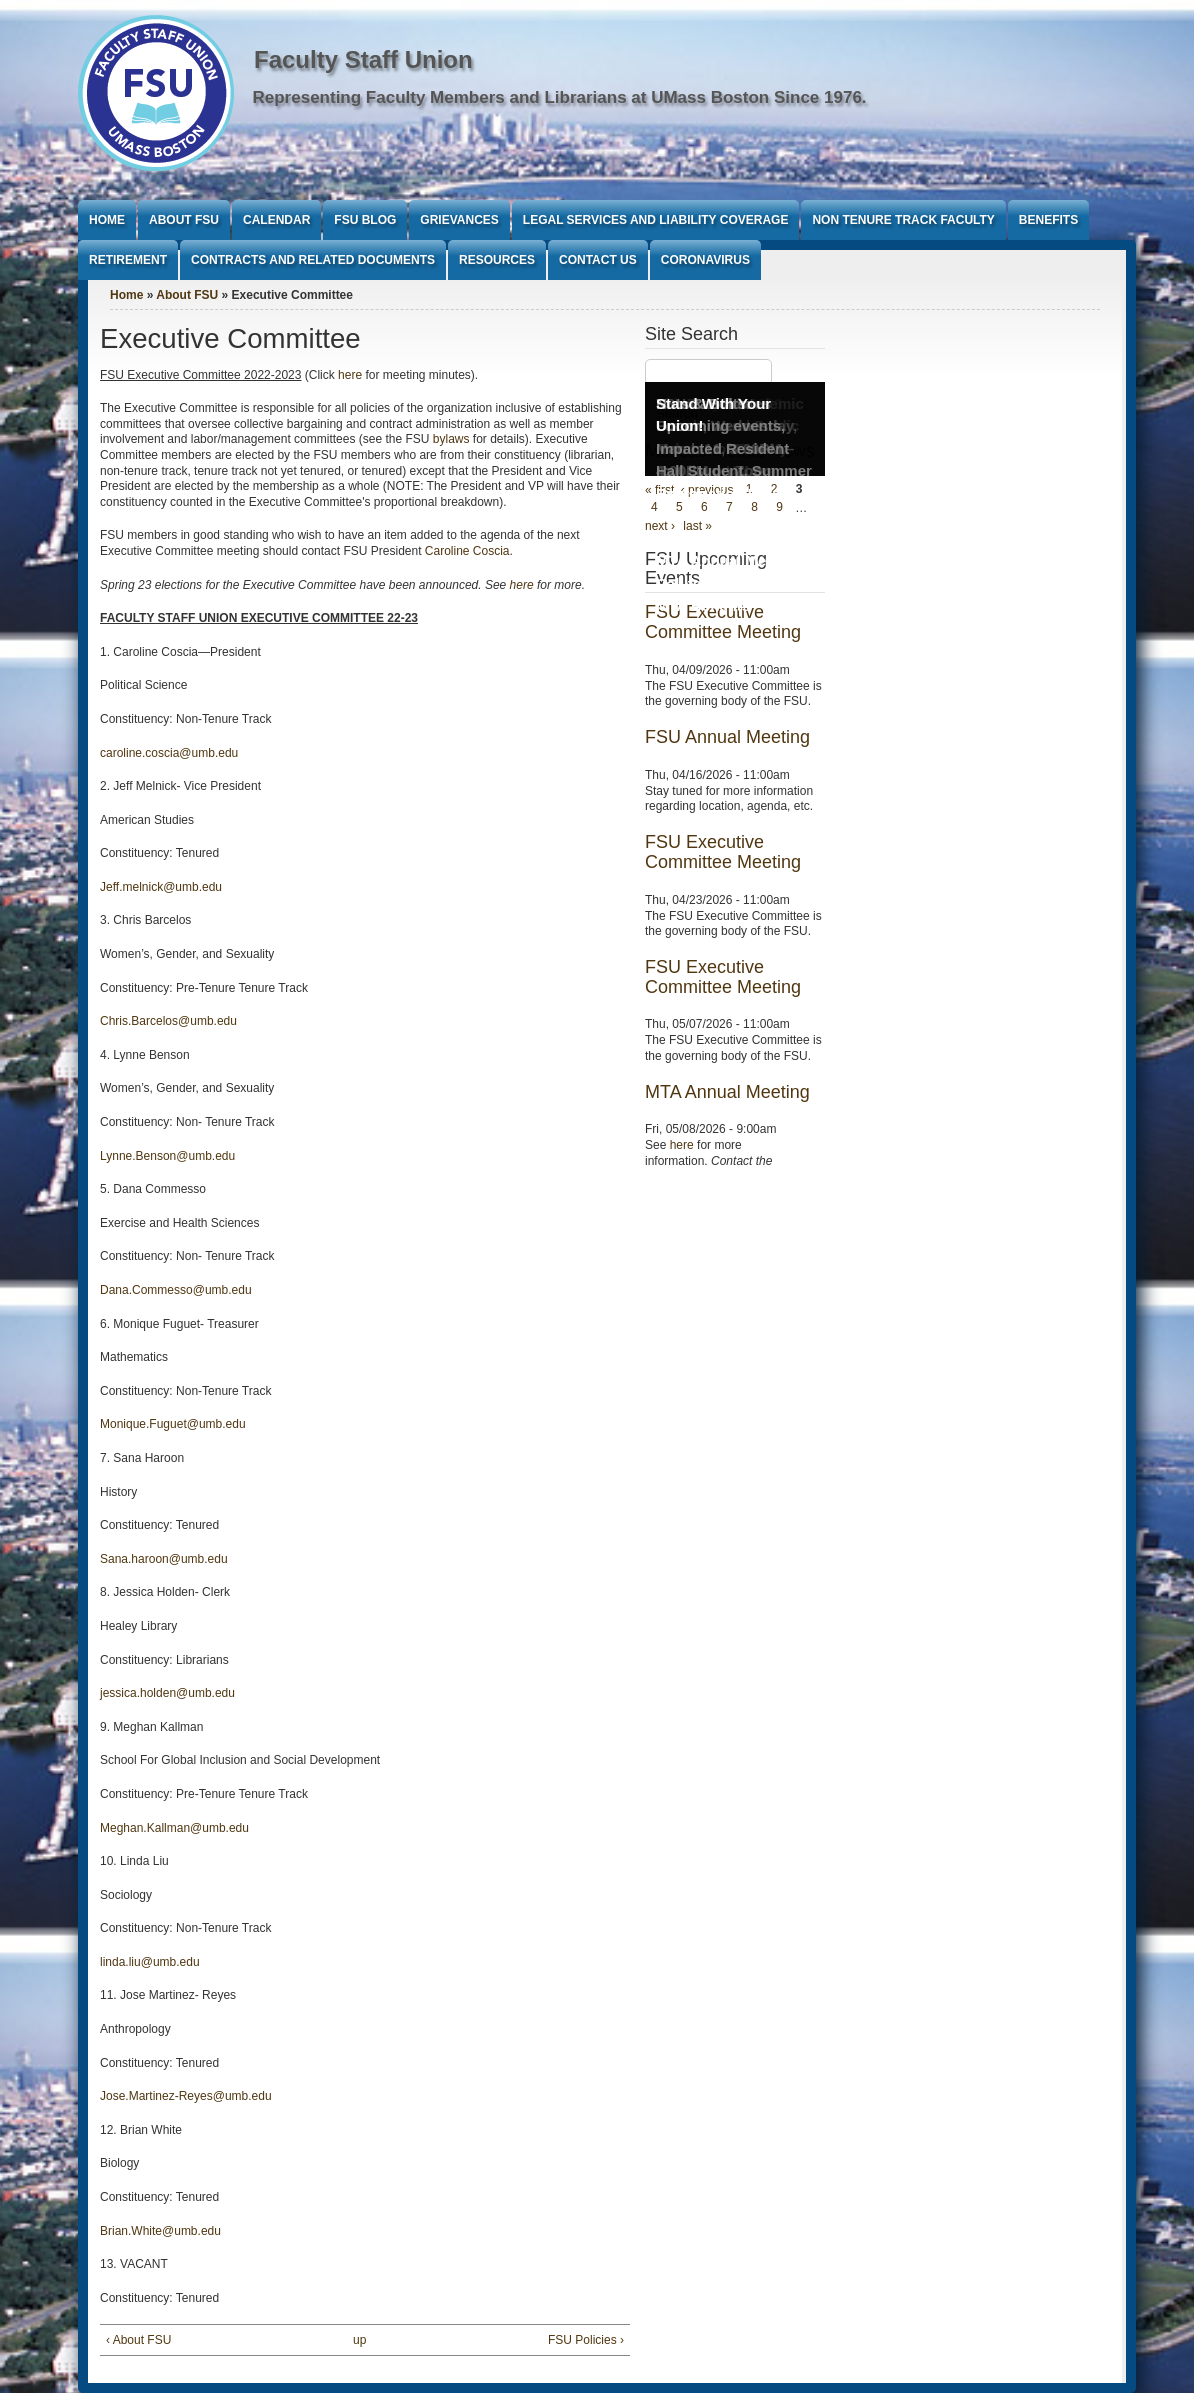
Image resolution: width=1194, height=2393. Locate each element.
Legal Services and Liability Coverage (656, 220)
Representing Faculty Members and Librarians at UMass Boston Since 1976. (560, 97)
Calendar (276, 220)
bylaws (453, 439)
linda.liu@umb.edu (150, 1962)
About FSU (184, 220)
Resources (497, 260)
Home (107, 220)
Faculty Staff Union (363, 59)
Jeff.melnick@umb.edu (161, 887)
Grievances (459, 220)
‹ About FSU (138, 2340)
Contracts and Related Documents (313, 260)
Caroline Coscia (467, 551)
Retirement (128, 260)
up (359, 2340)
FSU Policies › (586, 2340)
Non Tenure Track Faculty (903, 220)
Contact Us (598, 260)
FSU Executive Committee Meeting (723, 852)
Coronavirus (705, 260)
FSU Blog (365, 220)
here (350, 375)
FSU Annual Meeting (727, 737)
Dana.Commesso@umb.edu (176, 1290)
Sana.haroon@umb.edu (164, 1559)
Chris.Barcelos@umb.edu (168, 1021)
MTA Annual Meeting (727, 1092)
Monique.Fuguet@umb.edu (173, 1424)
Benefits (1048, 220)
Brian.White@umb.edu (160, 2231)
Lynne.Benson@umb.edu (167, 1156)
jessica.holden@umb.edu (167, 1693)
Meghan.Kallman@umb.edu (174, 1828)
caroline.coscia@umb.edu (169, 753)
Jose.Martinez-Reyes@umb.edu (186, 2096)
